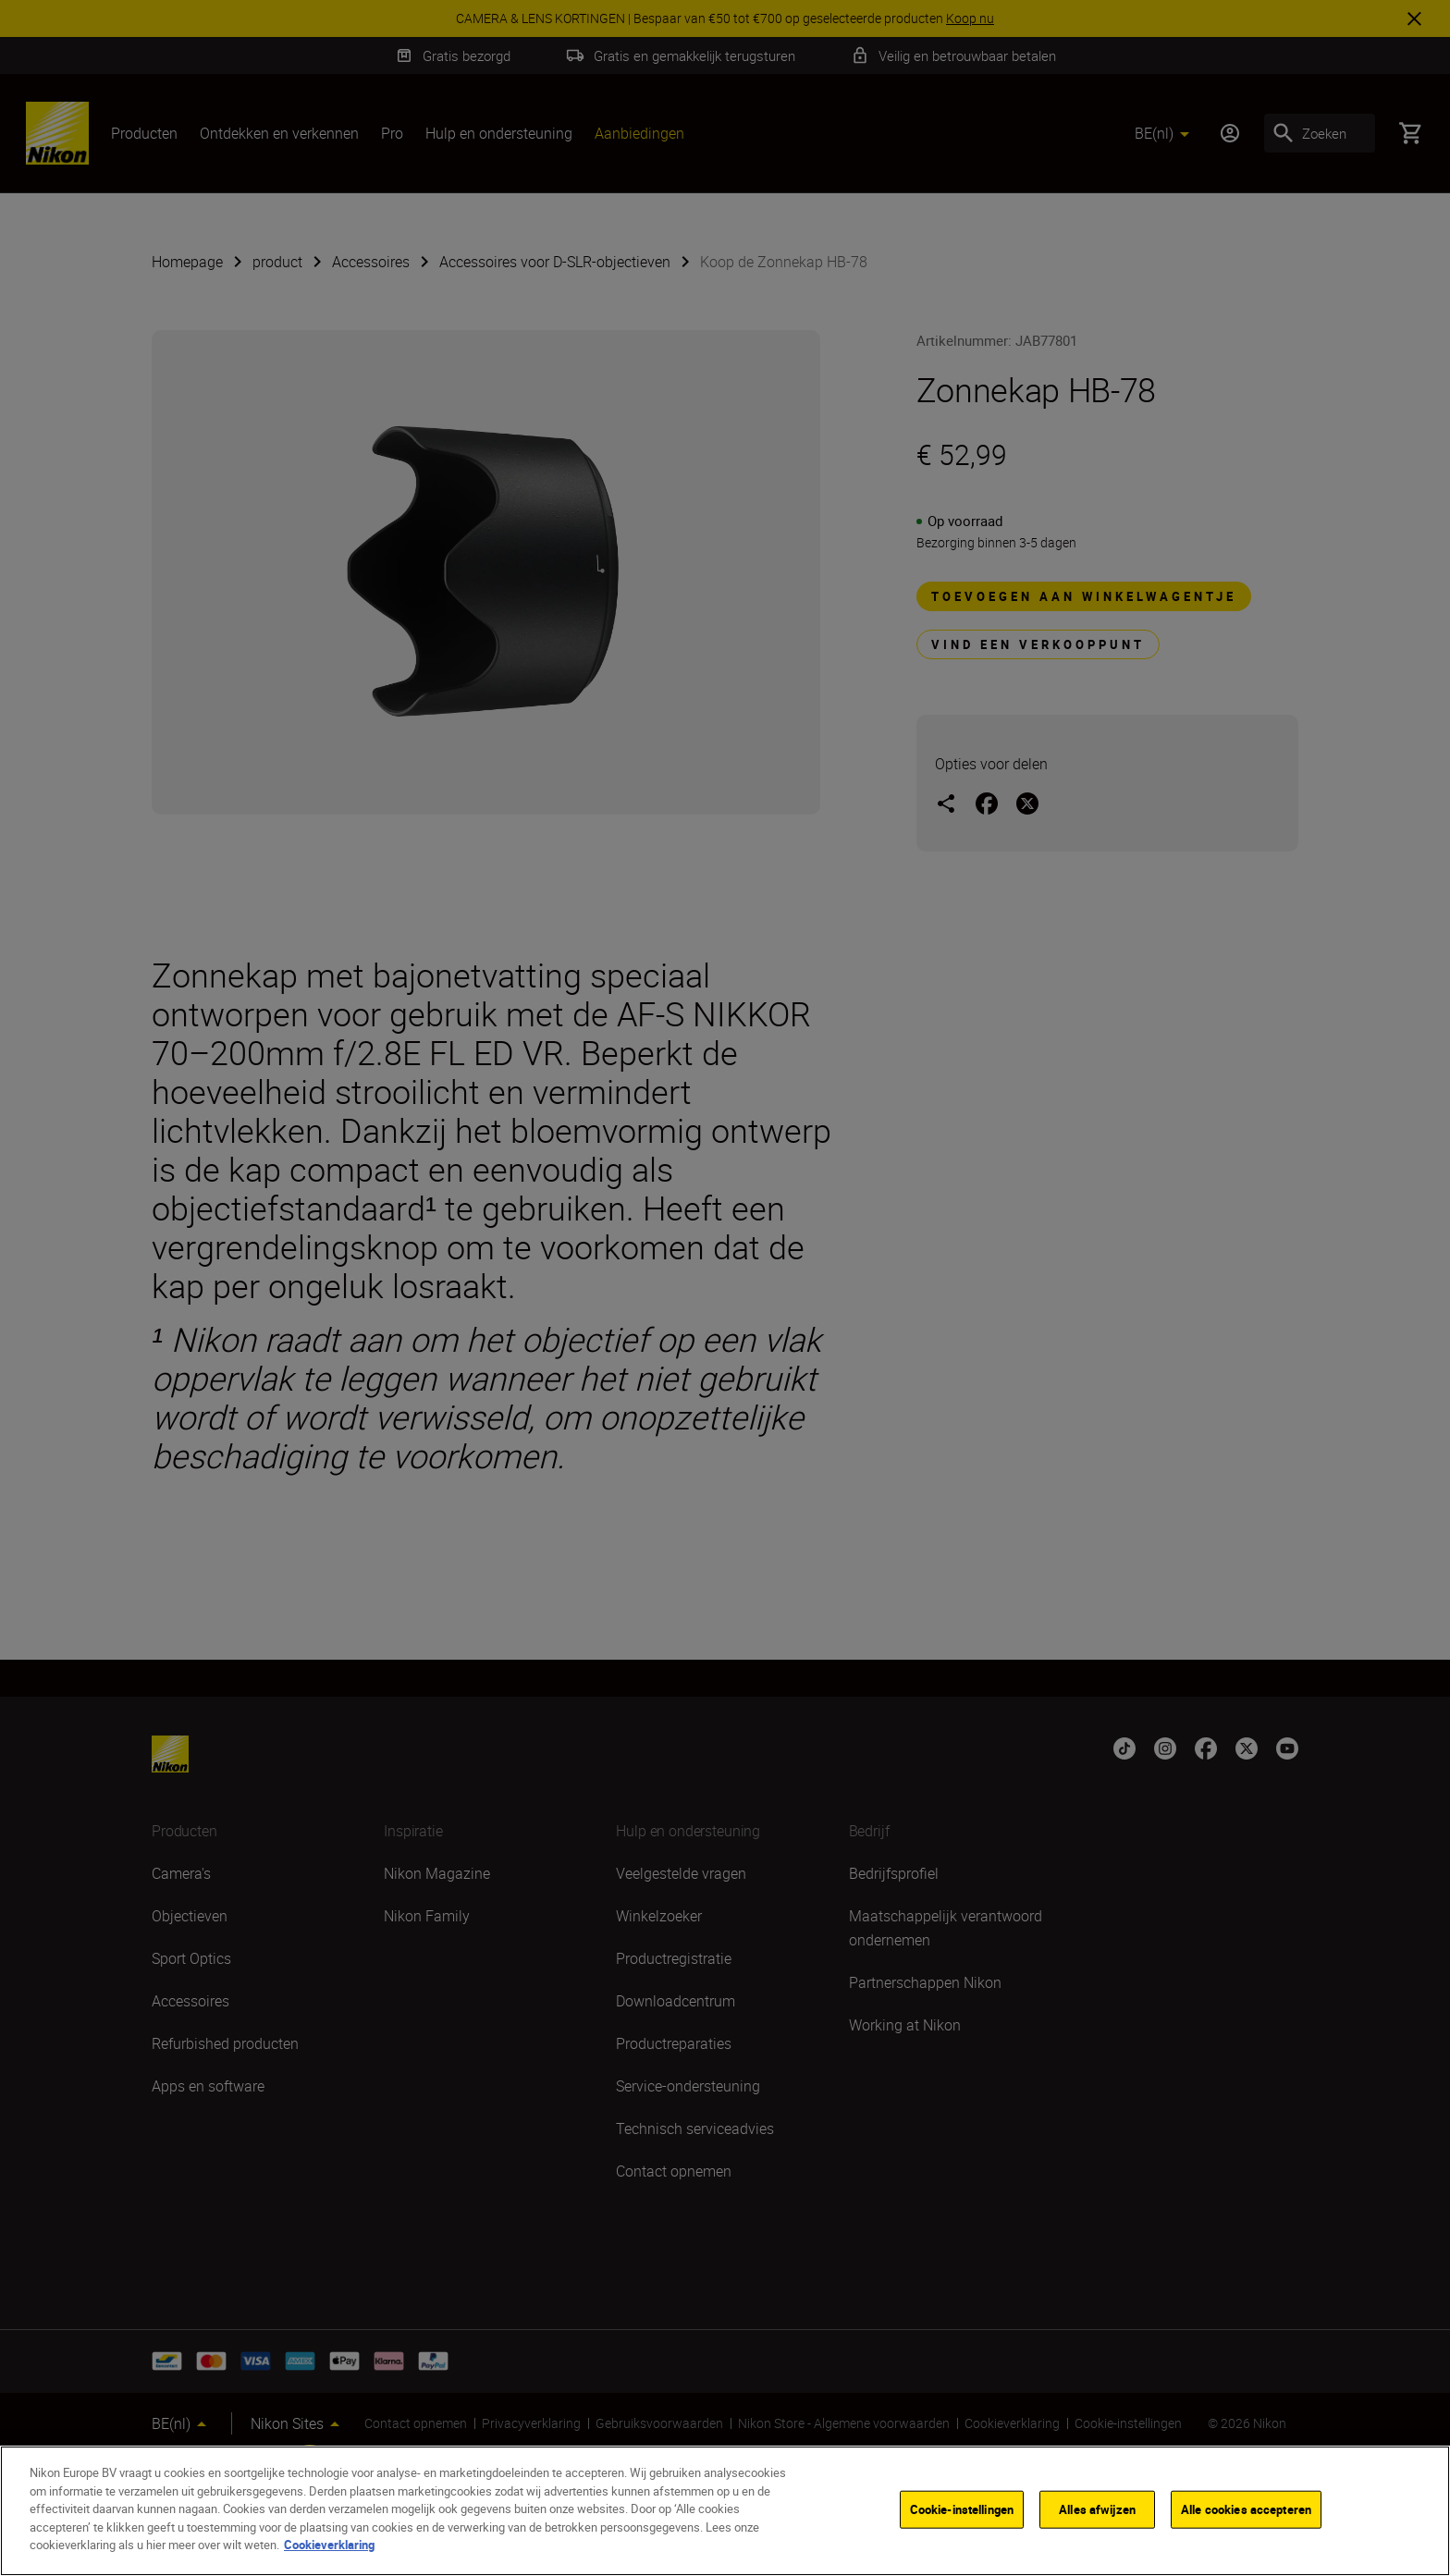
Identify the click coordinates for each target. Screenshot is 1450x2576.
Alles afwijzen (1097, 2508)
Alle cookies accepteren (1246, 2508)
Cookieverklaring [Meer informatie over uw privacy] (329, 2544)
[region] (725, 2511)
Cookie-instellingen (962, 2508)
